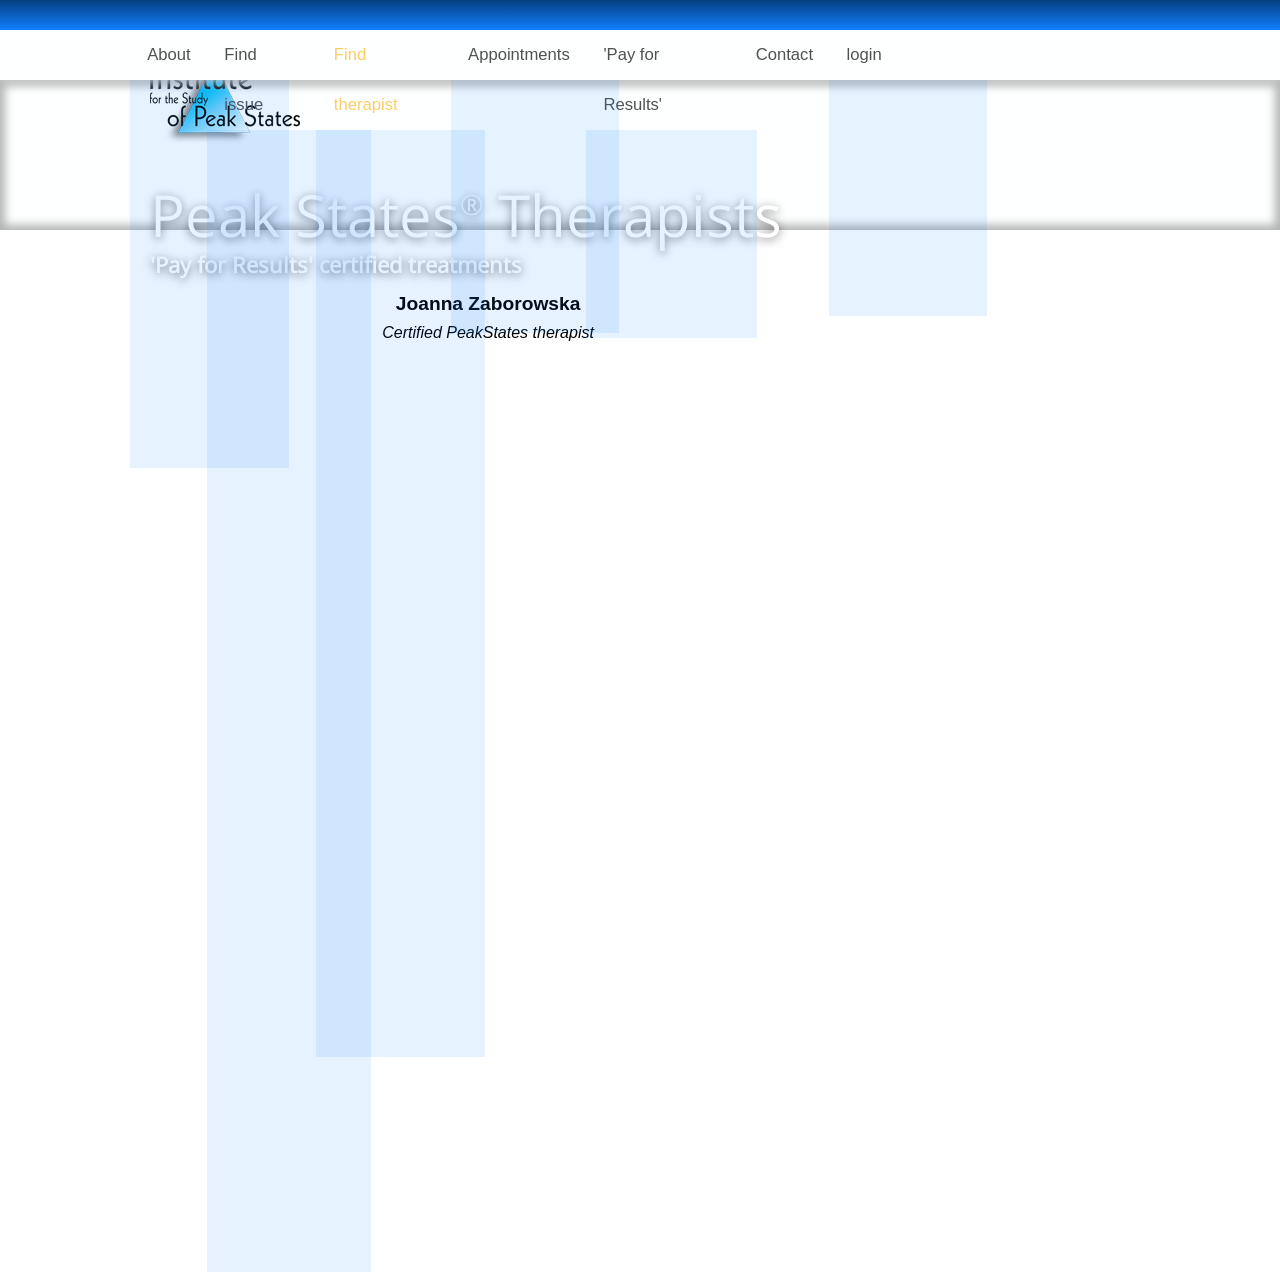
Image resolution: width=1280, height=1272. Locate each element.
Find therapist (393, 54)
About (171, 54)
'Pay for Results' (677, 54)
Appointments (531, 54)
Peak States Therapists (466, 214)
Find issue (268, 54)
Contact (801, 54)
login (886, 54)
